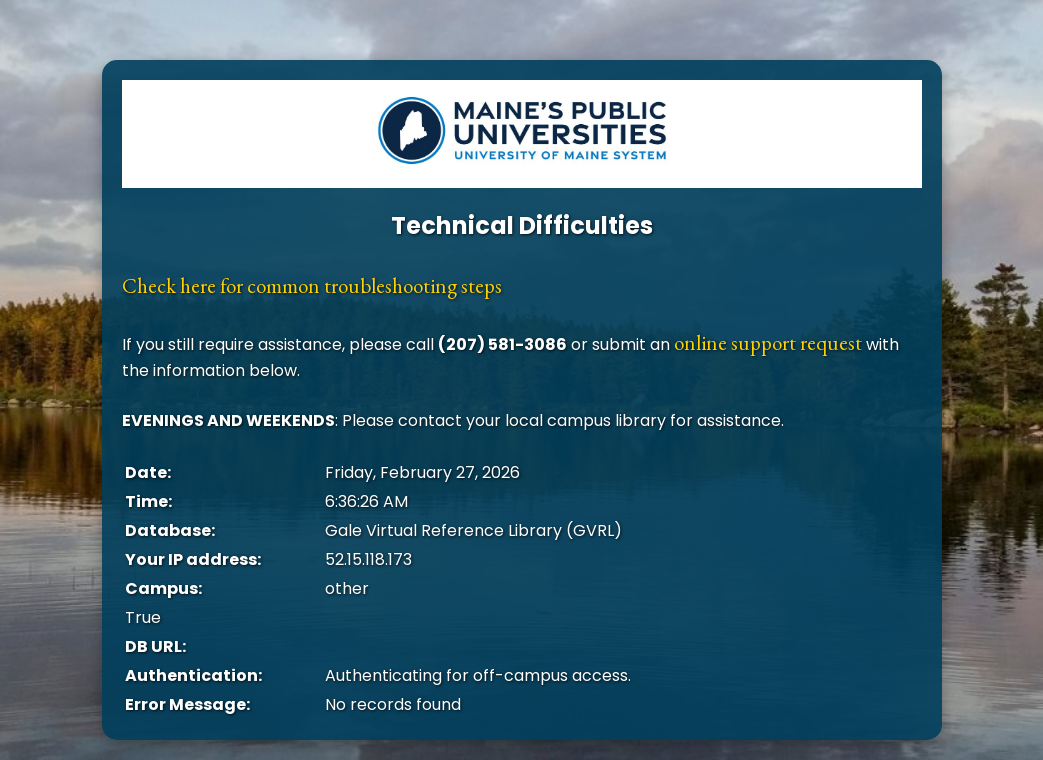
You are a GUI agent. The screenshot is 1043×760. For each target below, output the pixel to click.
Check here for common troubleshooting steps (312, 285)
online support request (768, 342)
